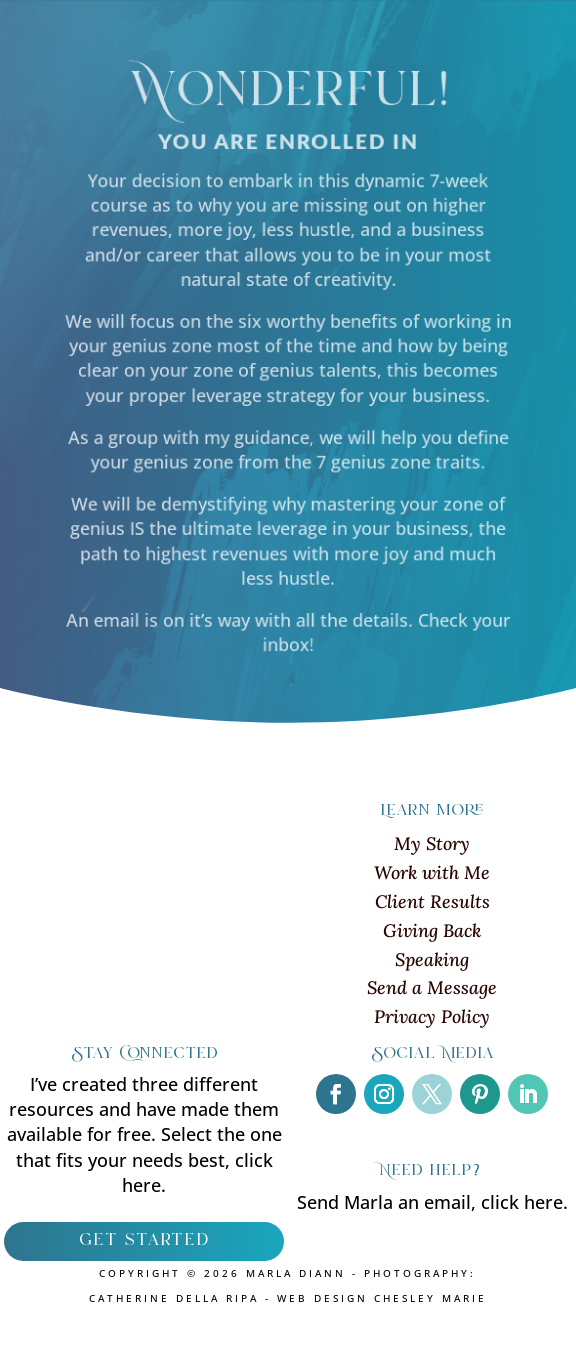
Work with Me (432, 872)
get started (144, 1241)
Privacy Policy (432, 1016)
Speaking (432, 959)
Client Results (432, 901)
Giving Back (432, 930)
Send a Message (432, 987)
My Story (432, 843)
